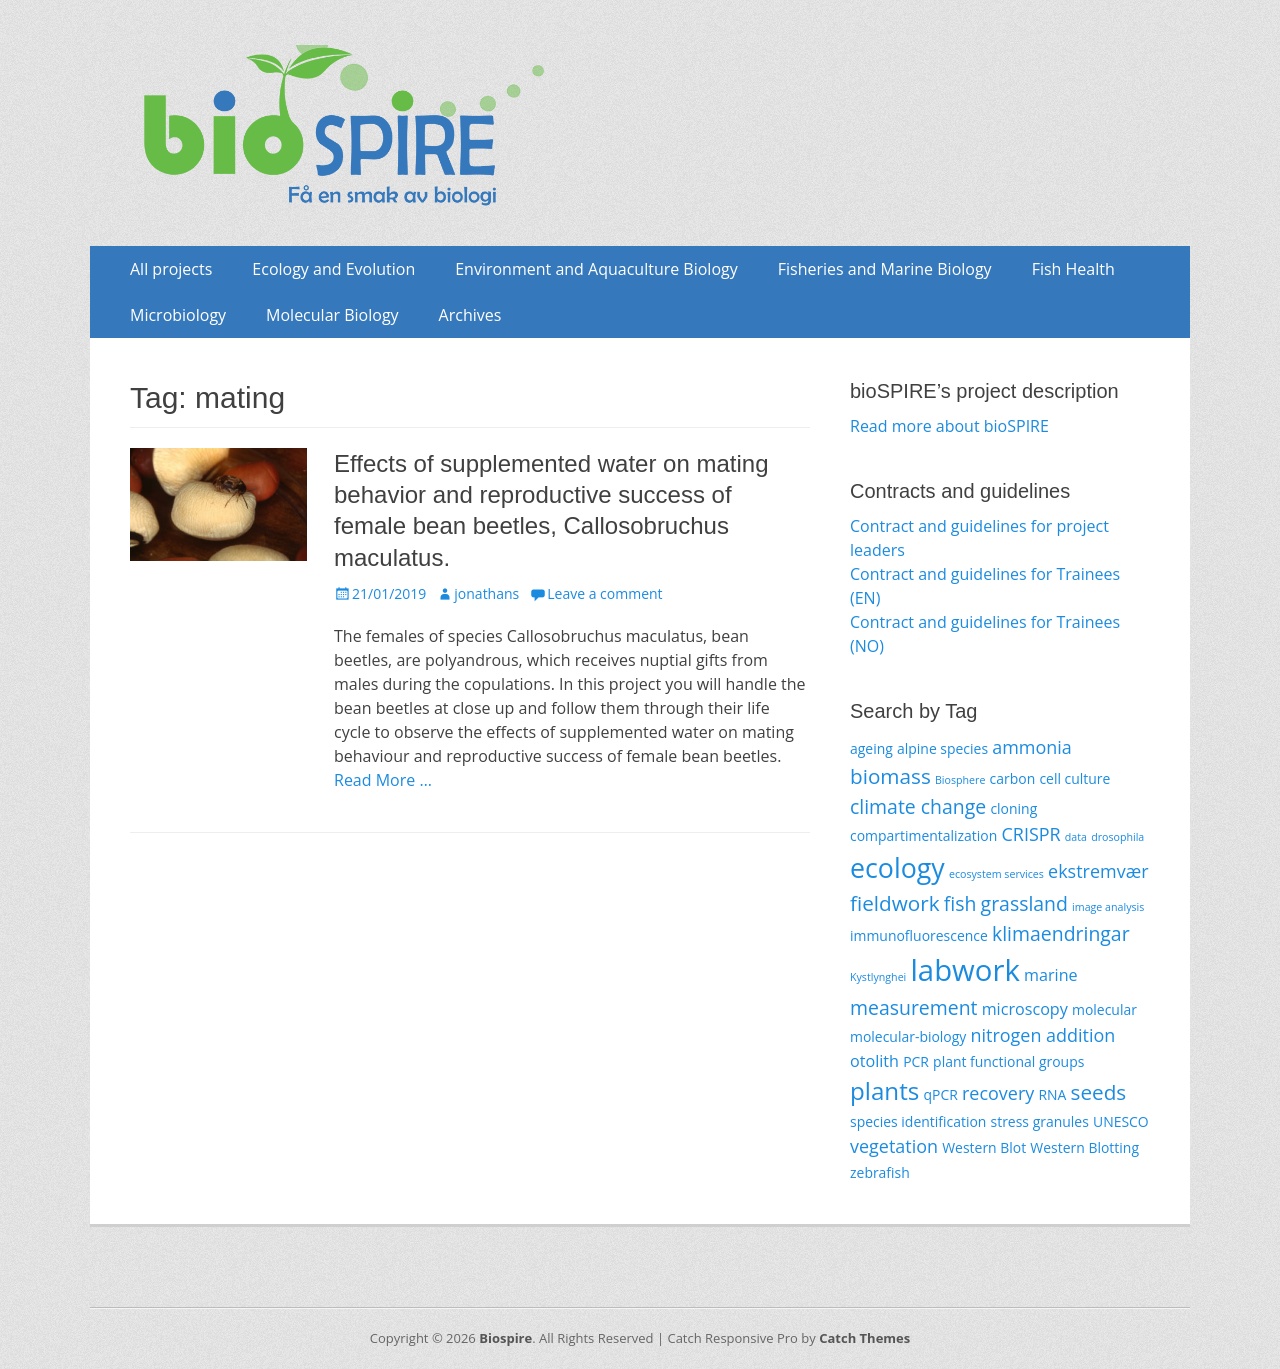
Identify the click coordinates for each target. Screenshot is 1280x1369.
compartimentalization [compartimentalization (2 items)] (923, 835)
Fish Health (1073, 269)
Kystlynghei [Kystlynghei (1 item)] (878, 977)
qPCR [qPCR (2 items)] (940, 1094)
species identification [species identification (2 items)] (918, 1121)
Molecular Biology (332, 315)
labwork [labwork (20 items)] (964, 970)
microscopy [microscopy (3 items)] (1025, 1009)
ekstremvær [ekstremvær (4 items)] (1098, 871)
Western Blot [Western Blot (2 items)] (984, 1147)
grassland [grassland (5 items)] (1024, 903)
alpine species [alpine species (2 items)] (942, 748)
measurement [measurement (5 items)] (914, 1007)
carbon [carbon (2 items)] (1013, 778)
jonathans (486, 593)
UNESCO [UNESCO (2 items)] (1121, 1121)
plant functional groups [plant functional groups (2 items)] (1008, 1061)
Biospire (505, 1338)
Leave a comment (604, 593)
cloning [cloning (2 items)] (1013, 808)
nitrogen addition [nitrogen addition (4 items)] (1042, 1035)
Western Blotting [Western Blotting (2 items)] (1084, 1147)
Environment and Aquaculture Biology (596, 269)
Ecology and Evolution (333, 269)
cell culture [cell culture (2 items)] (1074, 778)
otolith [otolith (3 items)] (874, 1061)
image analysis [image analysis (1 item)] (1108, 907)
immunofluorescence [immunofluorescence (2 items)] (919, 935)
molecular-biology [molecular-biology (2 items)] (908, 1036)
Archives (470, 315)
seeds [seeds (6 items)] (1099, 1092)
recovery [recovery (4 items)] (998, 1093)
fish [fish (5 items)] (960, 903)
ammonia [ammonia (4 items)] (1032, 747)
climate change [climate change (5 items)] (918, 806)
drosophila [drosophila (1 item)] (1117, 837)
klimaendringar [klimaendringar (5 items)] (1061, 933)
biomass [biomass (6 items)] (890, 776)
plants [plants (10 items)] (884, 1090)
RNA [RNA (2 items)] (1052, 1094)
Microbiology (178, 315)
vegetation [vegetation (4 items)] (894, 1146)
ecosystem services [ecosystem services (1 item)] (996, 874)
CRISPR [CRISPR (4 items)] (1030, 834)
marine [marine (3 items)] (1051, 975)
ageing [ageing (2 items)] (871, 748)
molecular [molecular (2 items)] (1104, 1009)
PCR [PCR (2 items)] (916, 1061)
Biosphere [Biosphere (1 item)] (960, 780)
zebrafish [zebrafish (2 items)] (880, 1172)
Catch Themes (864, 1338)
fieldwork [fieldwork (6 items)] (895, 903)
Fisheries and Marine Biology (885, 269)
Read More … (383, 780)
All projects (171, 269)
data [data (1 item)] (1076, 837)
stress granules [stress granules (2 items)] (1040, 1121)
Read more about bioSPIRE (949, 426)
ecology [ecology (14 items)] (897, 867)
